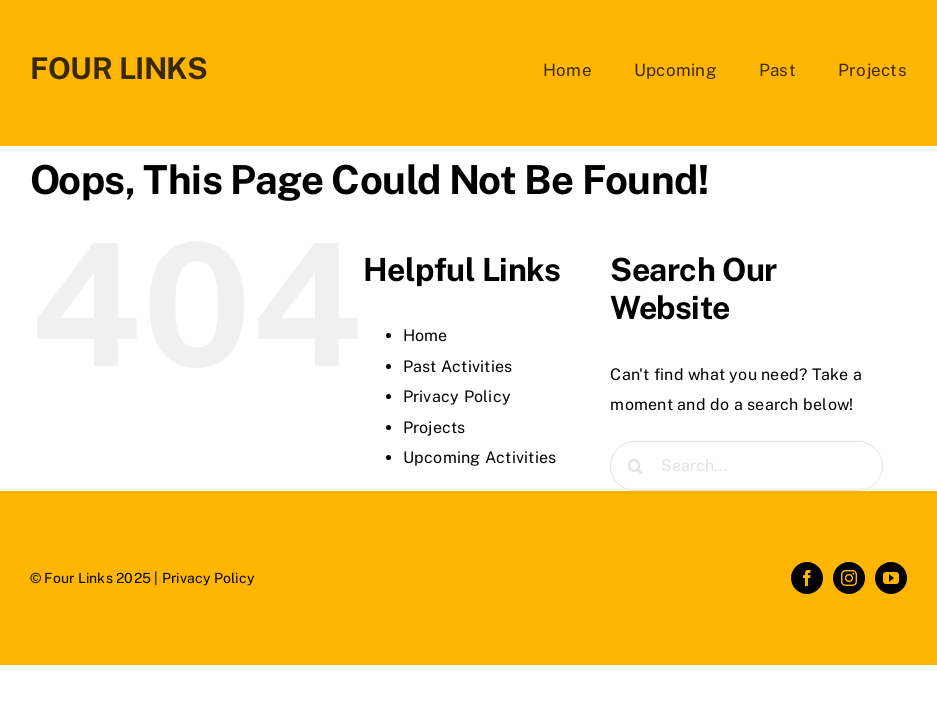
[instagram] (849, 578)
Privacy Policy (457, 396)
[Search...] (746, 466)
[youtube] (891, 578)
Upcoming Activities (480, 457)
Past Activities (458, 366)
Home (425, 335)
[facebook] (807, 578)
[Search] (635, 466)
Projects (434, 427)
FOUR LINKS (119, 68)
